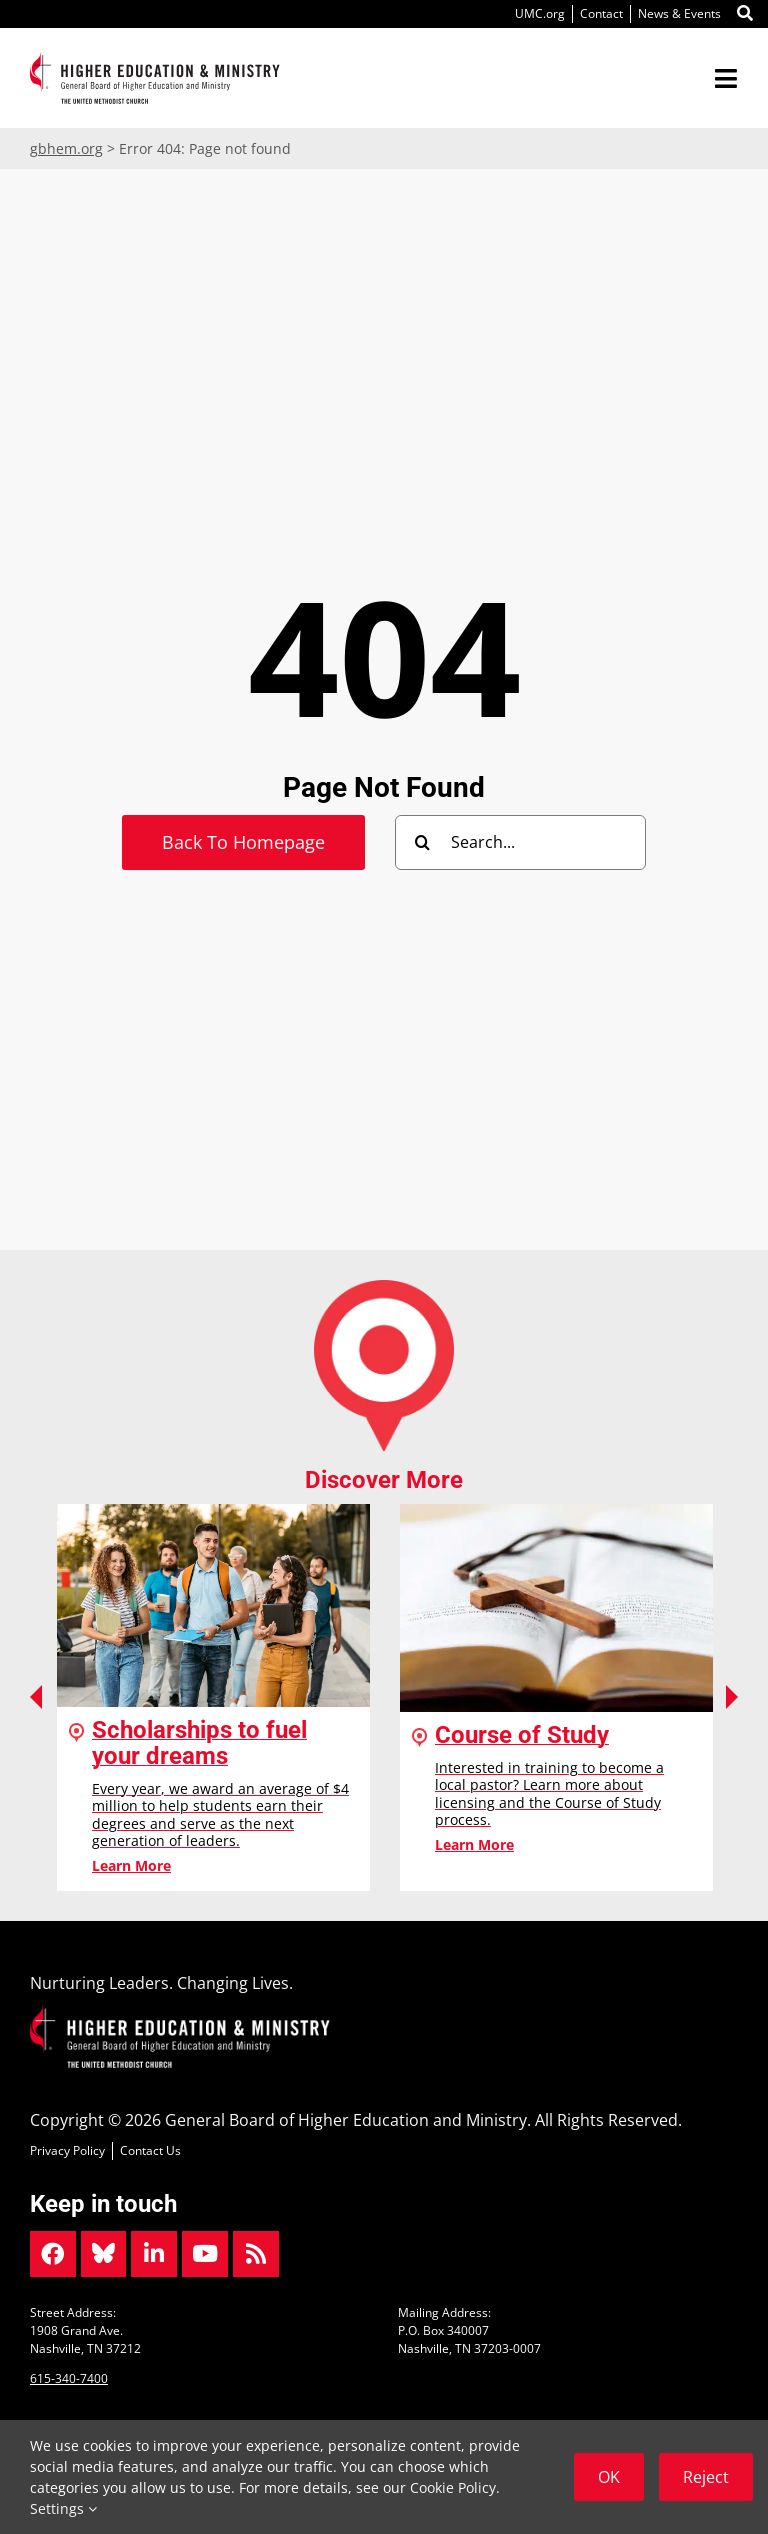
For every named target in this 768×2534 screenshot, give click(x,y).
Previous (36, 1697)
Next (732, 1697)
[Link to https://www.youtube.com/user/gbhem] (205, 2254)
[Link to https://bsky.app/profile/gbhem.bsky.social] (104, 2254)
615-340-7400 (69, 2378)
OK (609, 2477)
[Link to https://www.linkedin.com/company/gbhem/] (154, 2254)
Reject (706, 2477)
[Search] (422, 842)
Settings (63, 2508)
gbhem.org (66, 148)
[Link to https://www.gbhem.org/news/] (256, 2254)
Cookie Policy (453, 2487)
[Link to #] (745, 14)
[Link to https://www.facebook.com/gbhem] (53, 2254)
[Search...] (520, 842)
